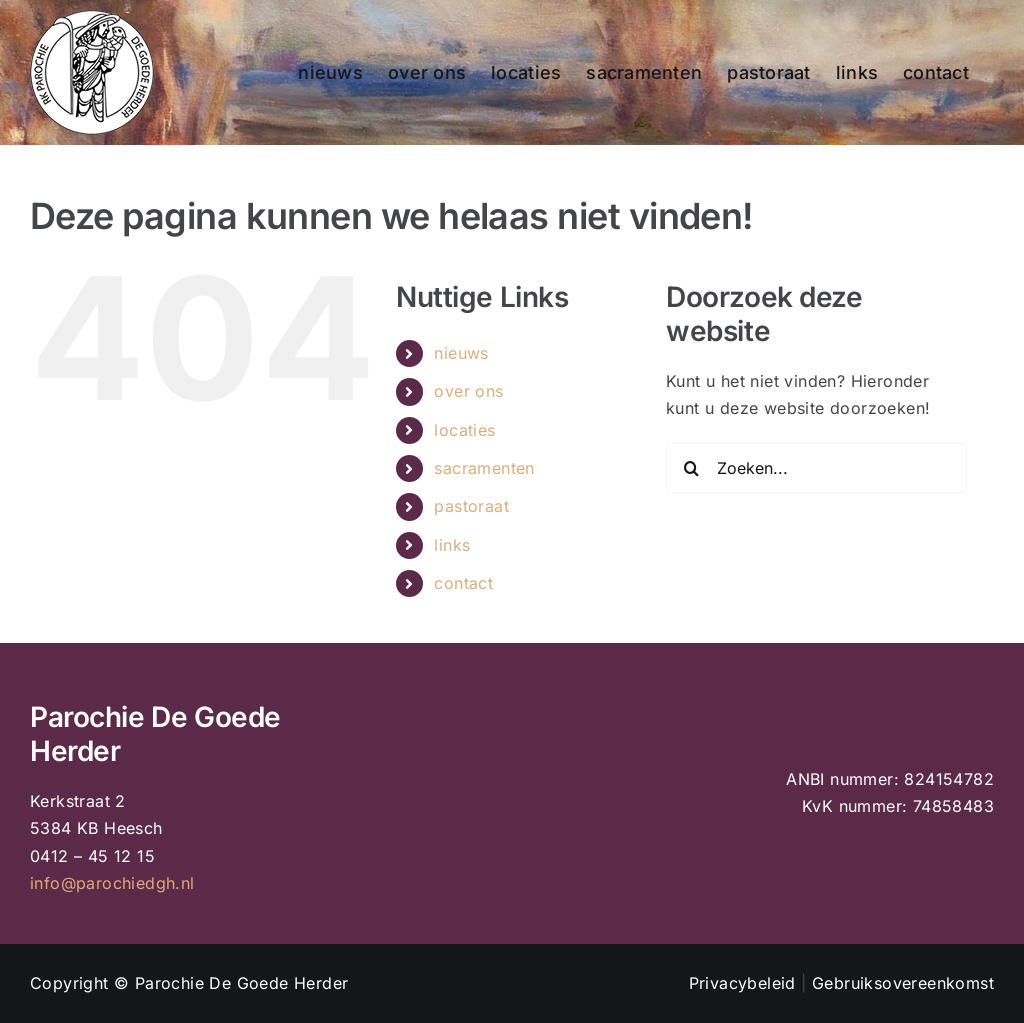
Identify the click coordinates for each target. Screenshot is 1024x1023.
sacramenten (484, 468)
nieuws (461, 353)
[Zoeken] (691, 468)
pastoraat (471, 506)
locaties (464, 430)
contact (463, 583)
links (452, 545)
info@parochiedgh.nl (112, 883)
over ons (468, 391)
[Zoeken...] (816, 468)
